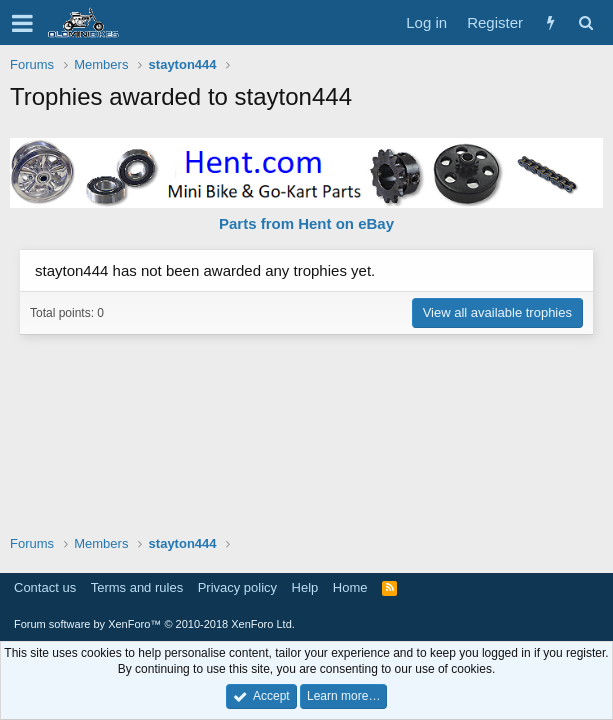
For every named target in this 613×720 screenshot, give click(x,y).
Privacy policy (237, 587)
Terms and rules (137, 587)
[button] (22, 23)
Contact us (45, 587)
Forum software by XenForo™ (154, 624)
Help (305, 587)
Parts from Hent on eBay (306, 223)
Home (350, 587)
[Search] (585, 22)
